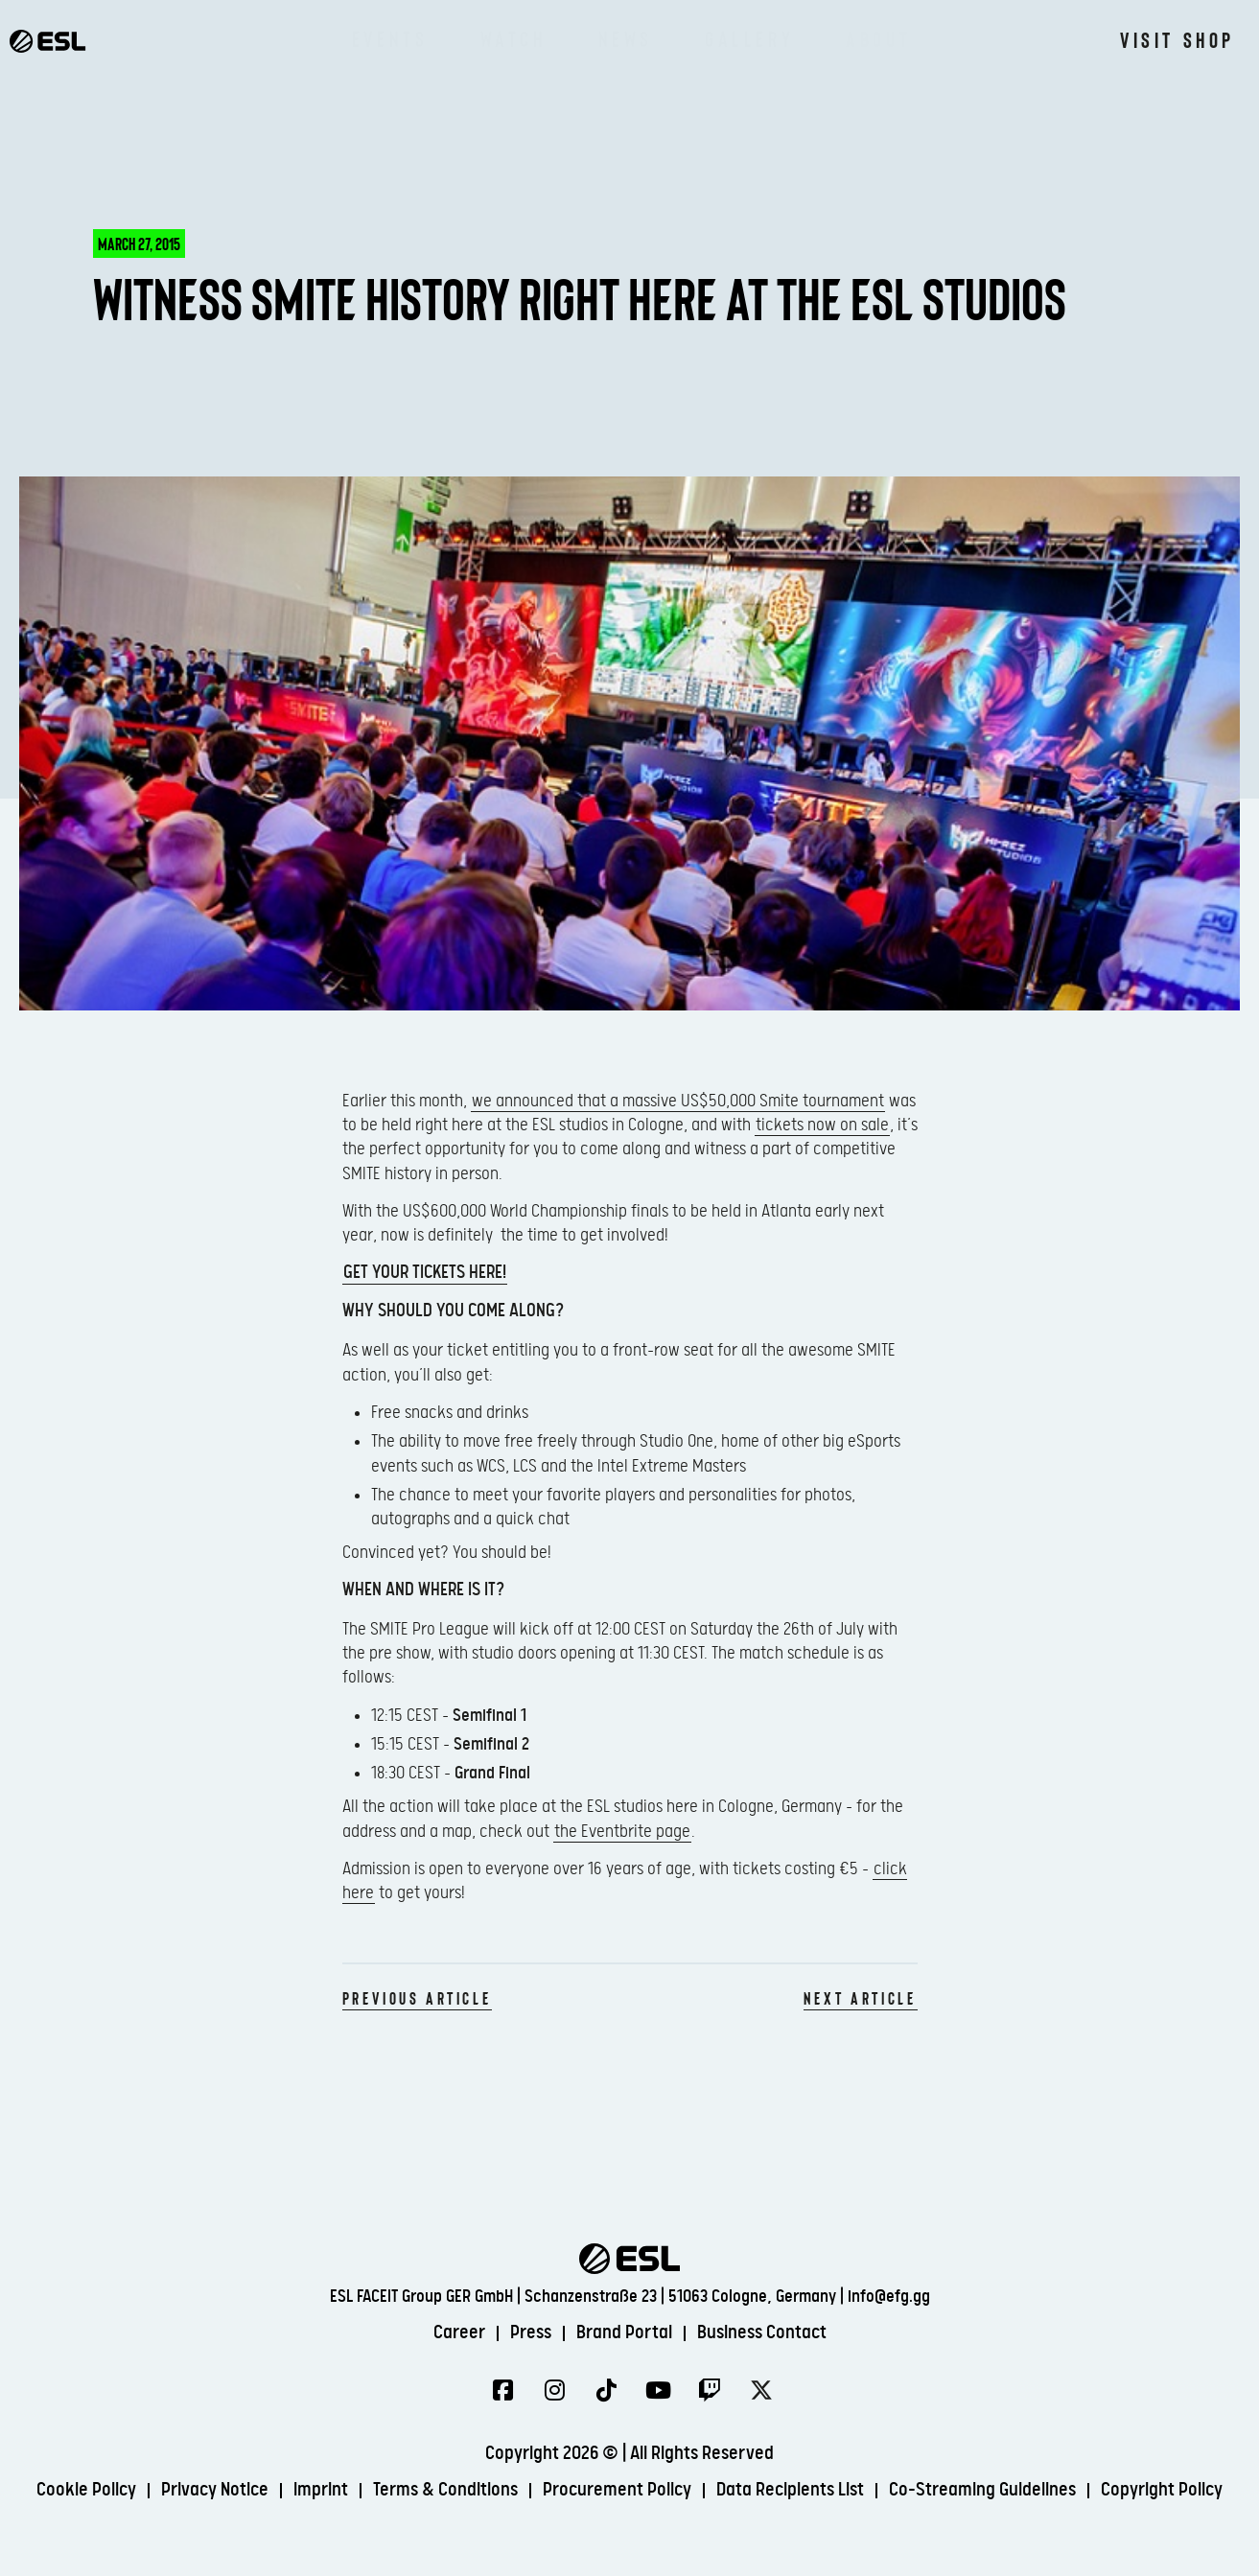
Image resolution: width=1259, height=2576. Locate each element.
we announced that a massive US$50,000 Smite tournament (678, 1101)
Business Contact (762, 2333)
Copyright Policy (1162, 2490)
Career (459, 2333)
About (878, 38)
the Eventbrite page (622, 1832)
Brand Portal (624, 2333)
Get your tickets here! (424, 1273)
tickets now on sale (822, 1125)
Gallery (749, 38)
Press (530, 2333)
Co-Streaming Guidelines (982, 2490)
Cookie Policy (86, 2490)
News (625, 38)
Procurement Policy (617, 2490)
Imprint (320, 2490)
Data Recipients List (790, 2490)
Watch (513, 38)
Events (390, 38)
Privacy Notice (214, 2490)
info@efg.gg (889, 2296)
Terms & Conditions (445, 2490)
